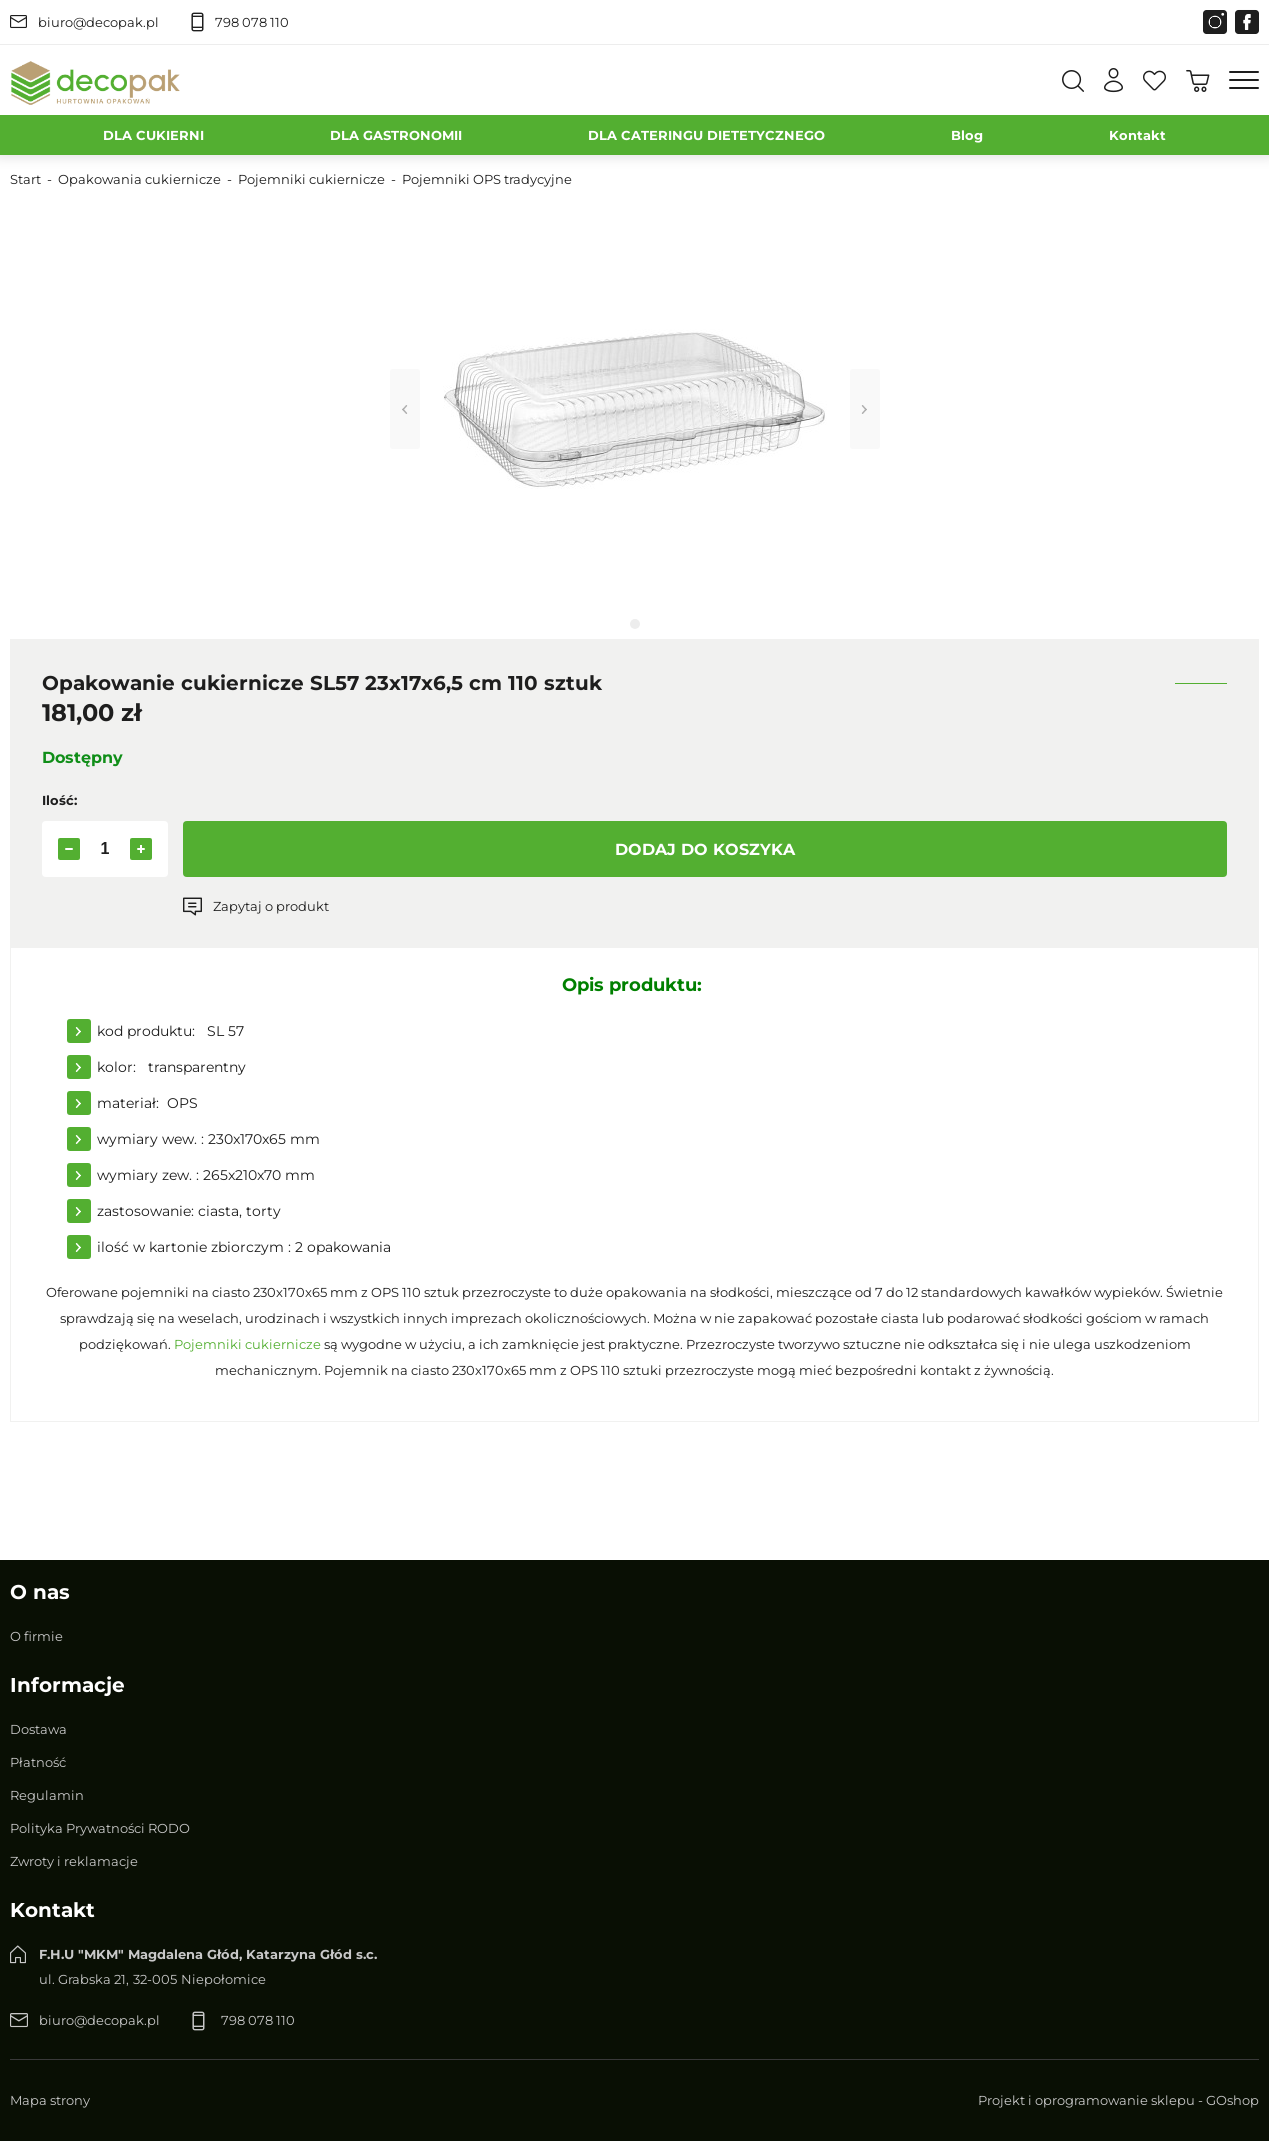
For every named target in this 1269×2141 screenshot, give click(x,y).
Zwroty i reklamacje (74, 1861)
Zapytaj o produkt (271, 906)
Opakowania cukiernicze (139, 179)
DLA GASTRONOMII (396, 135)
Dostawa (38, 1729)
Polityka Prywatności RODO (100, 1828)
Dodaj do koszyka (705, 849)
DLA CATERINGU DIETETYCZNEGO (706, 135)
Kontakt (1137, 135)
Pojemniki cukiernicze (311, 179)
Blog (967, 135)
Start (25, 179)
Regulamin (47, 1795)
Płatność (38, 1762)
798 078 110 (252, 22)
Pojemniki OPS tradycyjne (487, 179)
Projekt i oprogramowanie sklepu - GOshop (1118, 2100)
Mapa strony (50, 2100)
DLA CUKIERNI (153, 135)
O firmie (36, 1636)
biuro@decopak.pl (98, 22)
